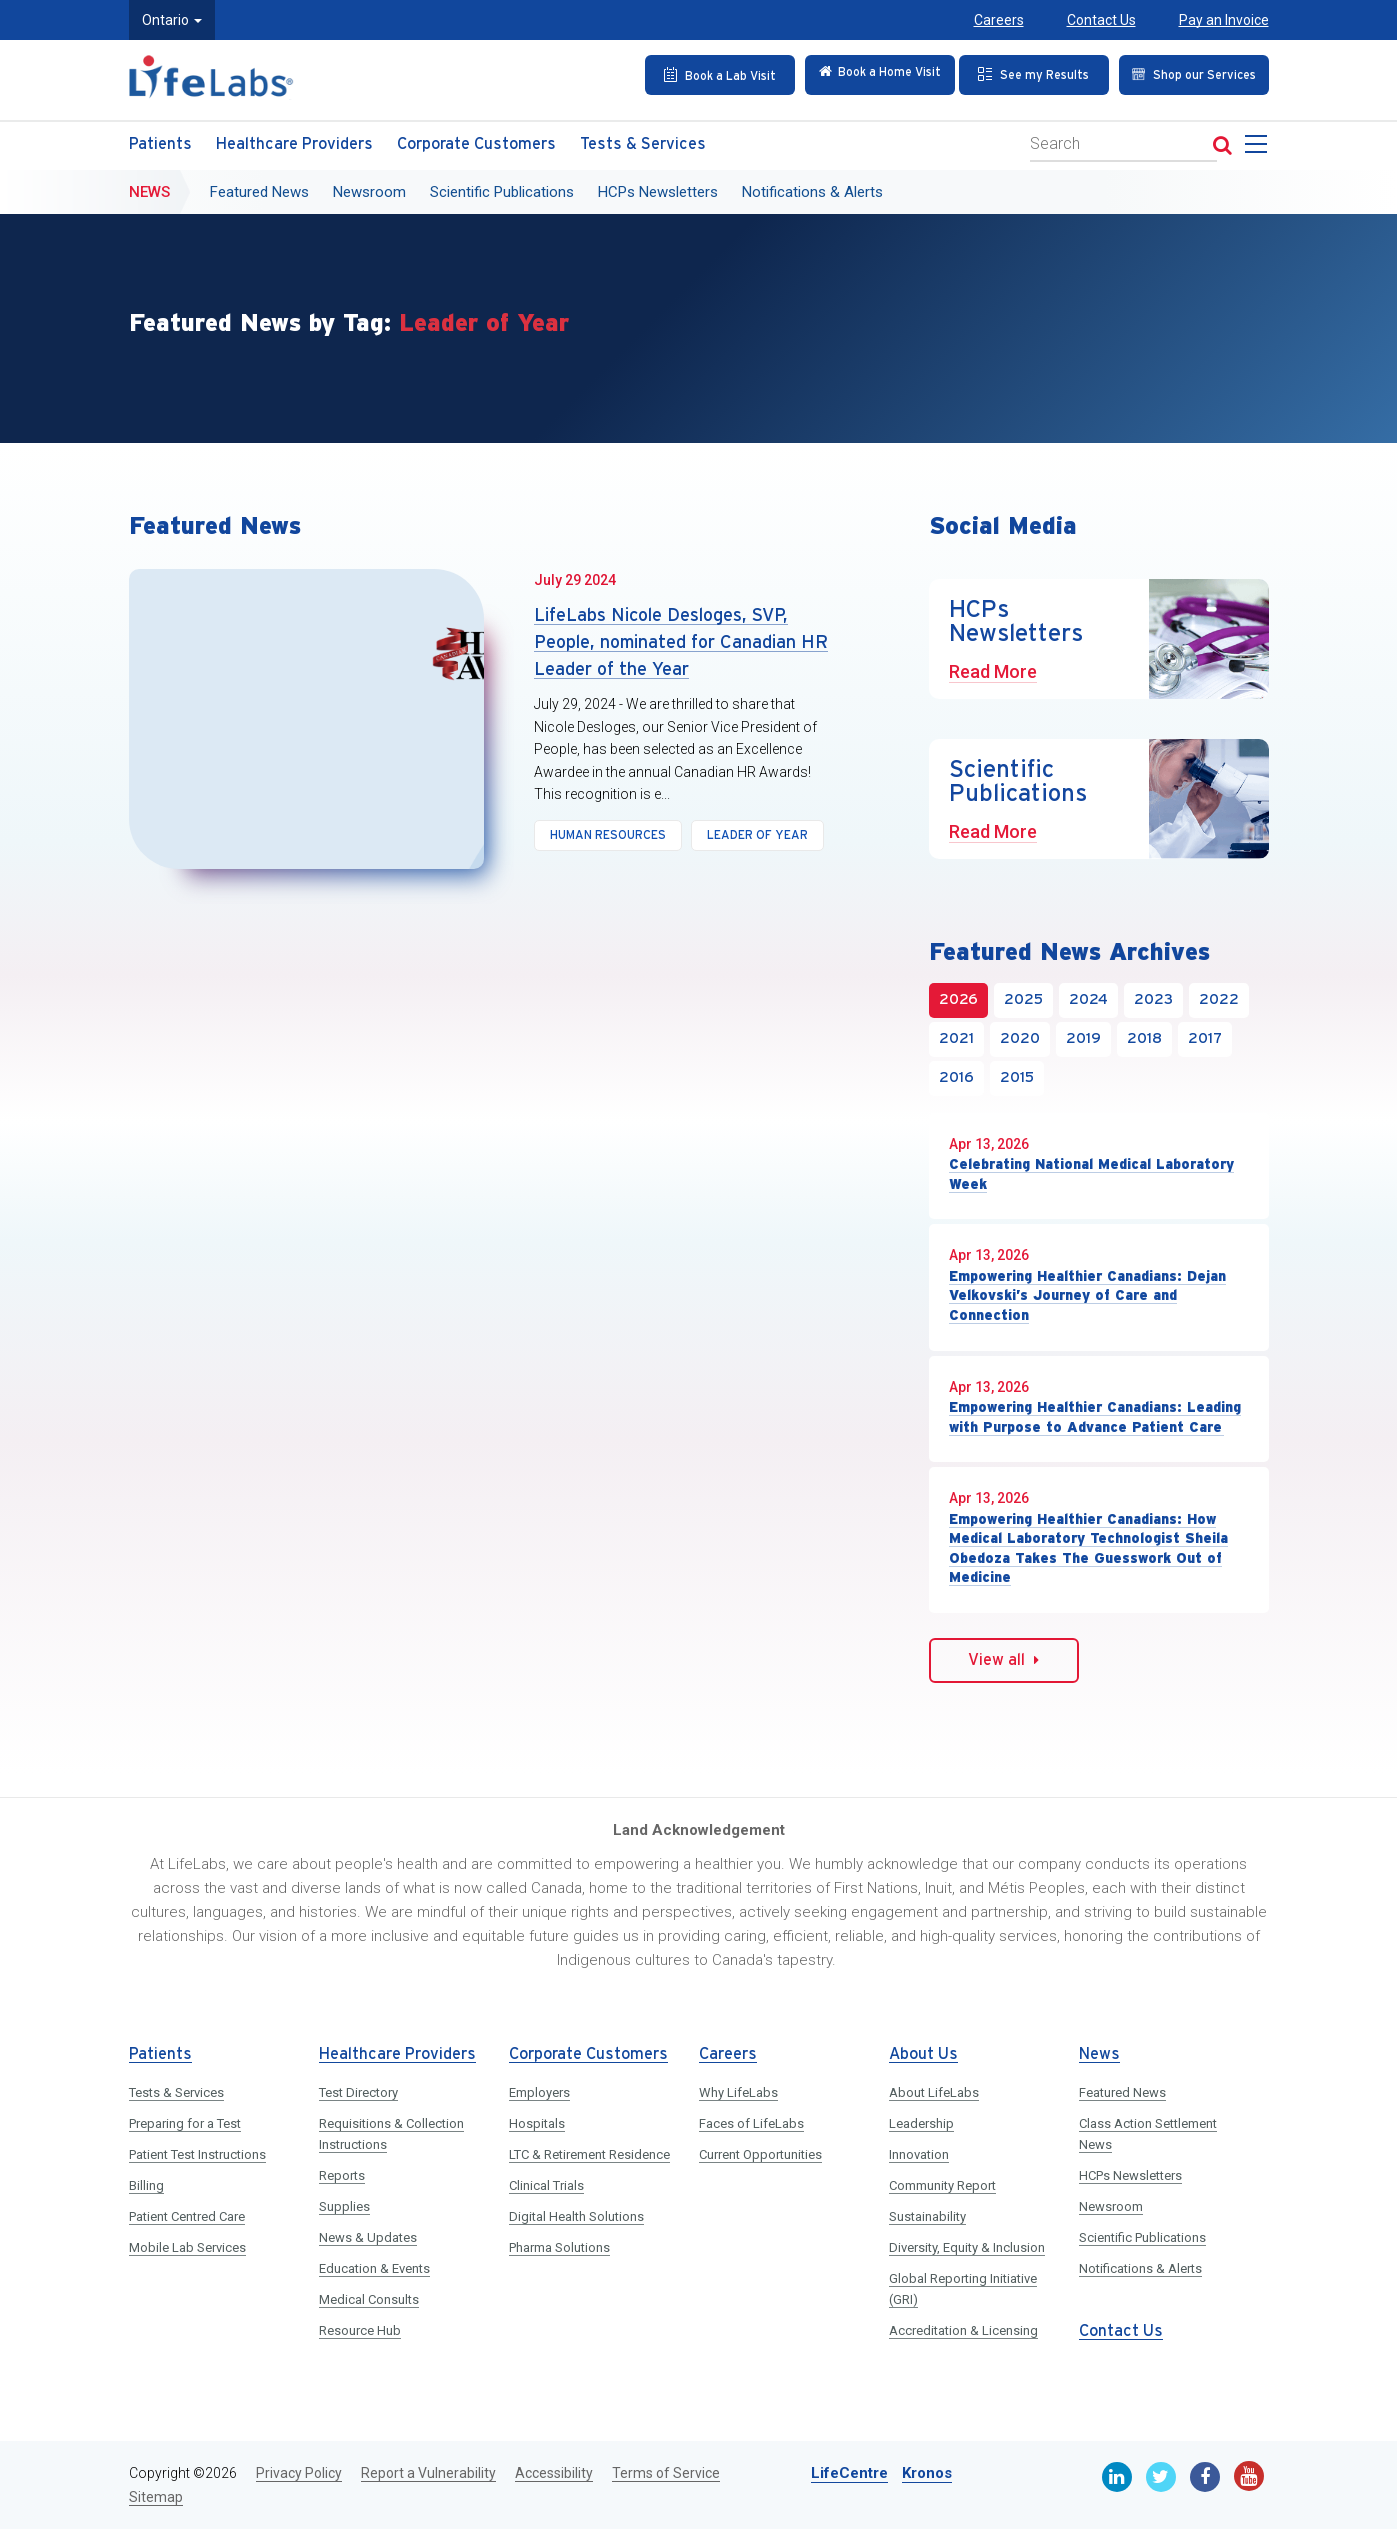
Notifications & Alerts (812, 187)
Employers (539, 2092)
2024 (1088, 1000)
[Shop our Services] (1188, 74)
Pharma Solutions (559, 2247)
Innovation (919, 2154)
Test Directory (358, 2092)
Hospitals (537, 2123)
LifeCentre (849, 2473)
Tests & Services (643, 139)
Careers (999, 20)
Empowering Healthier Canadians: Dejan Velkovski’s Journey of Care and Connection (1087, 1295)
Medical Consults (369, 2299)
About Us (923, 2054)
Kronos (927, 2473)
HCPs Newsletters (658, 187)
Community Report (942, 2185)
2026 (958, 1000)
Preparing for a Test (185, 2123)
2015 (1017, 1078)
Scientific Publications (502, 187)
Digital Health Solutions (576, 2216)
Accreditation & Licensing (963, 2330)
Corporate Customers (476, 139)
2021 (956, 1039)
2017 (1205, 1039)
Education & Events (374, 2268)
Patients (160, 139)
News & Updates (368, 2237)
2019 (1083, 1039)
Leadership (921, 2123)
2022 (1219, 1000)
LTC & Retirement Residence (589, 2154)
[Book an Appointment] (706, 74)
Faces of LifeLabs (751, 2123)
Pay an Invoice (1224, 20)
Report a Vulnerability (428, 2473)
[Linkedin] (1117, 2477)
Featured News (259, 187)
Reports (342, 2175)
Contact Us (1101, 20)
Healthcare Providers (294, 139)
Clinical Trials (546, 2185)
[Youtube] (1249, 2476)
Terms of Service (666, 2473)
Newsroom (369, 187)
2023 (1153, 1000)
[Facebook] (1205, 2477)
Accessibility (554, 2473)
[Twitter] (1161, 2477)
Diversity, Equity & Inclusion (967, 2247)
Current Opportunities (760, 2154)
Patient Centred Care (187, 2216)
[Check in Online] (867, 74)
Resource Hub (360, 2330)
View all (1003, 1660)
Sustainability (927, 2216)
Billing (146, 2185)
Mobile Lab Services (187, 2247)
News (149, 187)
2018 (1144, 1039)
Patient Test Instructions (197, 2154)
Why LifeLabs (738, 2092)
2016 (956, 1078)
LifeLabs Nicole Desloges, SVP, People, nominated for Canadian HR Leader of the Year (681, 643)
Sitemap (156, 2497)
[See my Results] (1028, 74)
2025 (1023, 1000)
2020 (1020, 1039)
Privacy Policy (299, 2473)
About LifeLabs (934, 2092)
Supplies (344, 2206)
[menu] (1260, 145)
